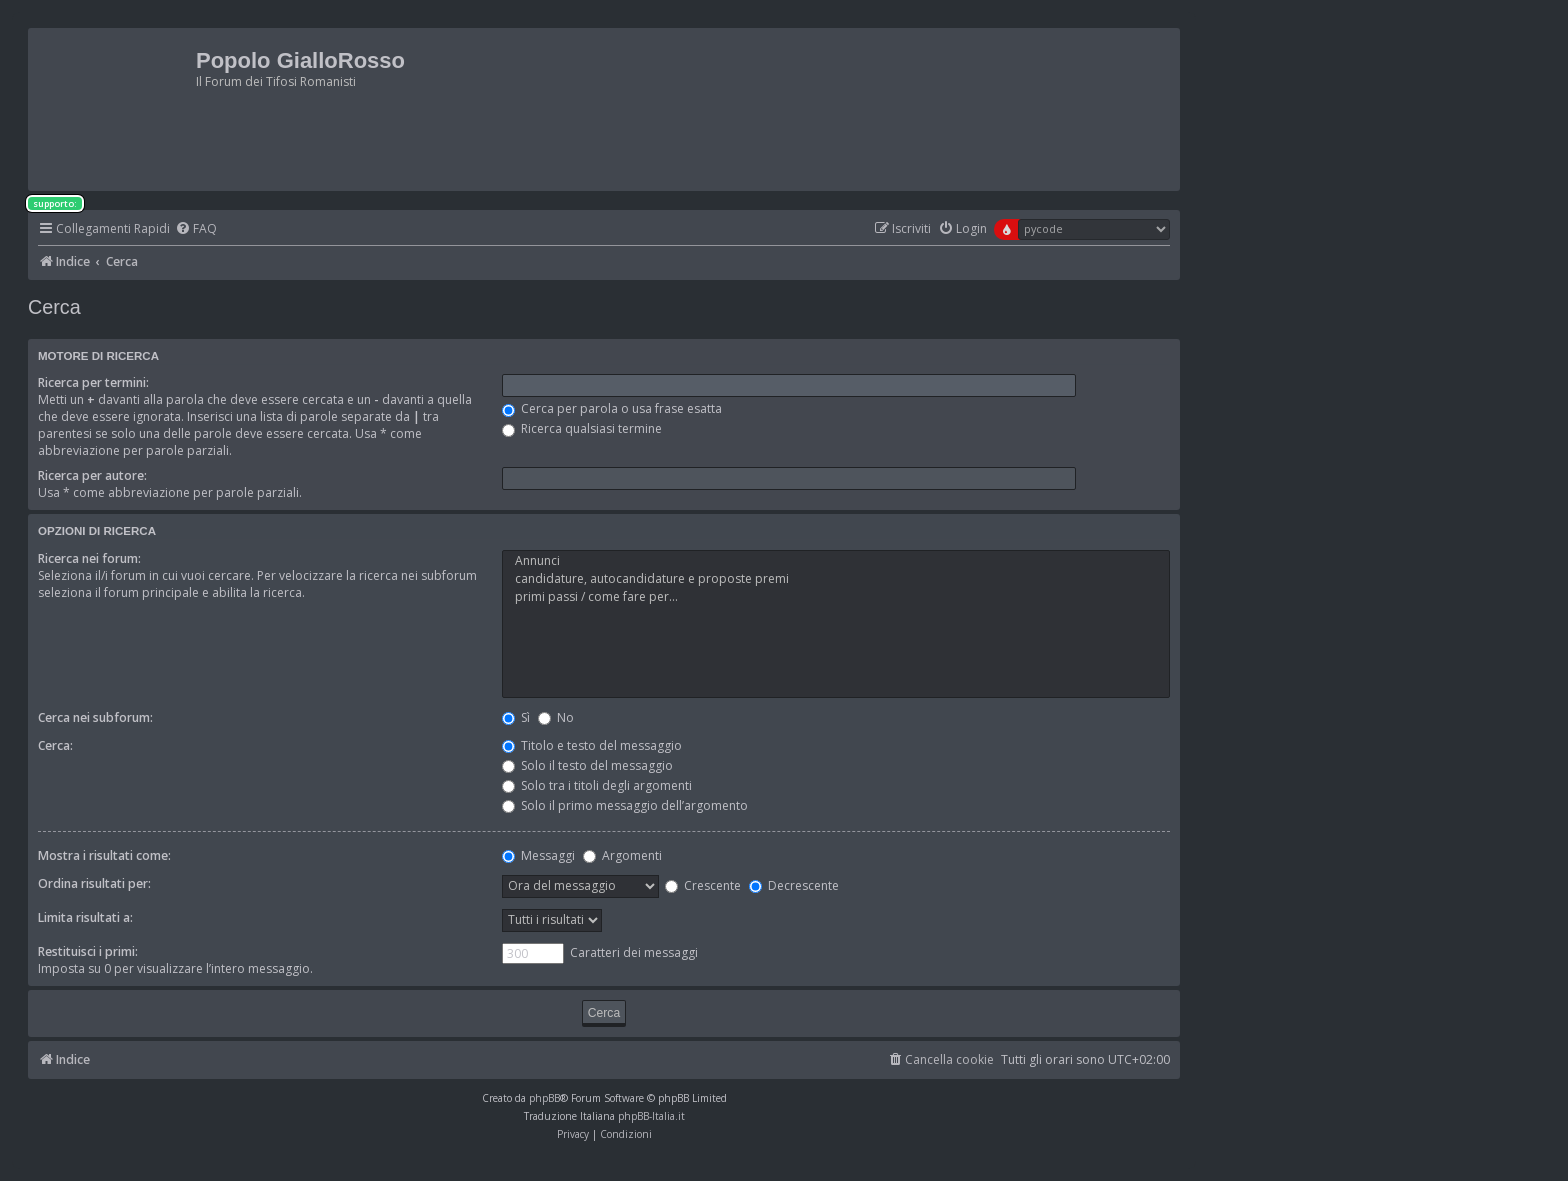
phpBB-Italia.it (651, 1116)
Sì (516, 717)
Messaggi (538, 855)
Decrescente (794, 885)
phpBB (544, 1098)
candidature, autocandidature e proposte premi (836, 579)
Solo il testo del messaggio (587, 765)
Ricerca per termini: (93, 382)
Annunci (836, 561)
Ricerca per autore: (92, 475)
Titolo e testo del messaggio (592, 745)
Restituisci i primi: (88, 951)
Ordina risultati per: (94, 883)
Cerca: (55, 745)
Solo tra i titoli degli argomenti (597, 785)
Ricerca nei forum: (89, 558)
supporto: (55, 203)
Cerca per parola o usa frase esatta (612, 408)
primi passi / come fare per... (836, 597)
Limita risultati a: (85, 917)
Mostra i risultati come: (104, 855)
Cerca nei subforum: (95, 717)
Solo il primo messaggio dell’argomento (625, 805)
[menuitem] (196, 229)
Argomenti (622, 855)
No (556, 717)
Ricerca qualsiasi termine (582, 428)
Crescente (703, 885)
